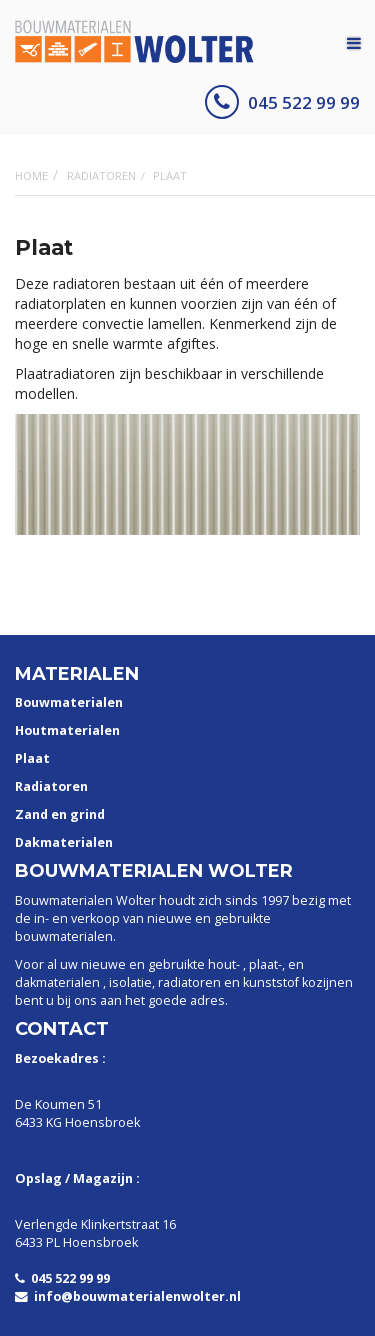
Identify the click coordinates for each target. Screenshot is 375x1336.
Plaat (32, 758)
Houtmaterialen (67, 730)
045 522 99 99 (282, 102)
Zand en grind (60, 814)
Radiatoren (101, 175)
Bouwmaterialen (69, 702)
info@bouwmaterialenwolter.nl (128, 1296)
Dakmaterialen (64, 842)
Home (31, 175)
